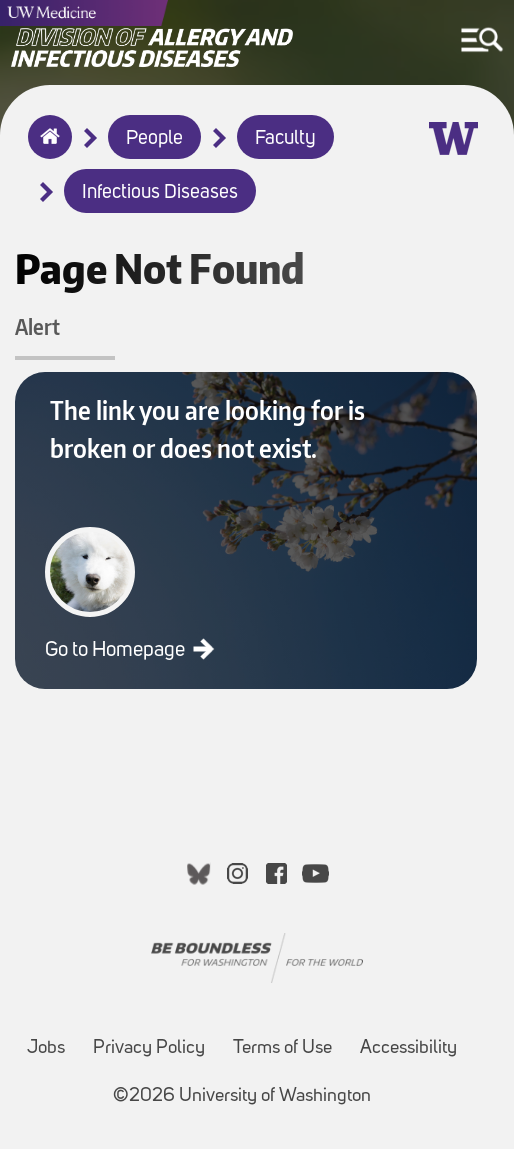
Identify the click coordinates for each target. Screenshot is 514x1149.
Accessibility (408, 1048)
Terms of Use (282, 1048)
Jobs (46, 1048)
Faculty (285, 139)
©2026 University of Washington (242, 1096)
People (154, 139)
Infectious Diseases (160, 193)
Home (45, 150)
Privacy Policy (149, 1048)
